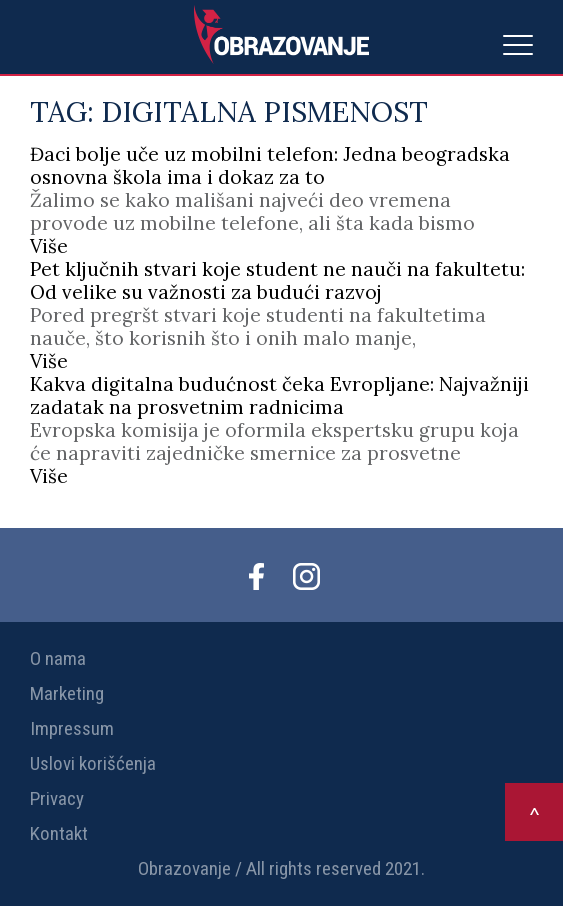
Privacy (57, 798)
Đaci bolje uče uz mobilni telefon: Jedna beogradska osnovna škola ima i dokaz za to (270, 165)
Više (49, 246)
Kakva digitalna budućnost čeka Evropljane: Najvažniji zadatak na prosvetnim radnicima (279, 395)
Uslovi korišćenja (93, 763)
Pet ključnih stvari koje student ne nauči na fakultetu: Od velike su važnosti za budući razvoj (277, 280)
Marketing (67, 693)
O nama (58, 658)
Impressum (72, 728)
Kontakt (59, 833)
